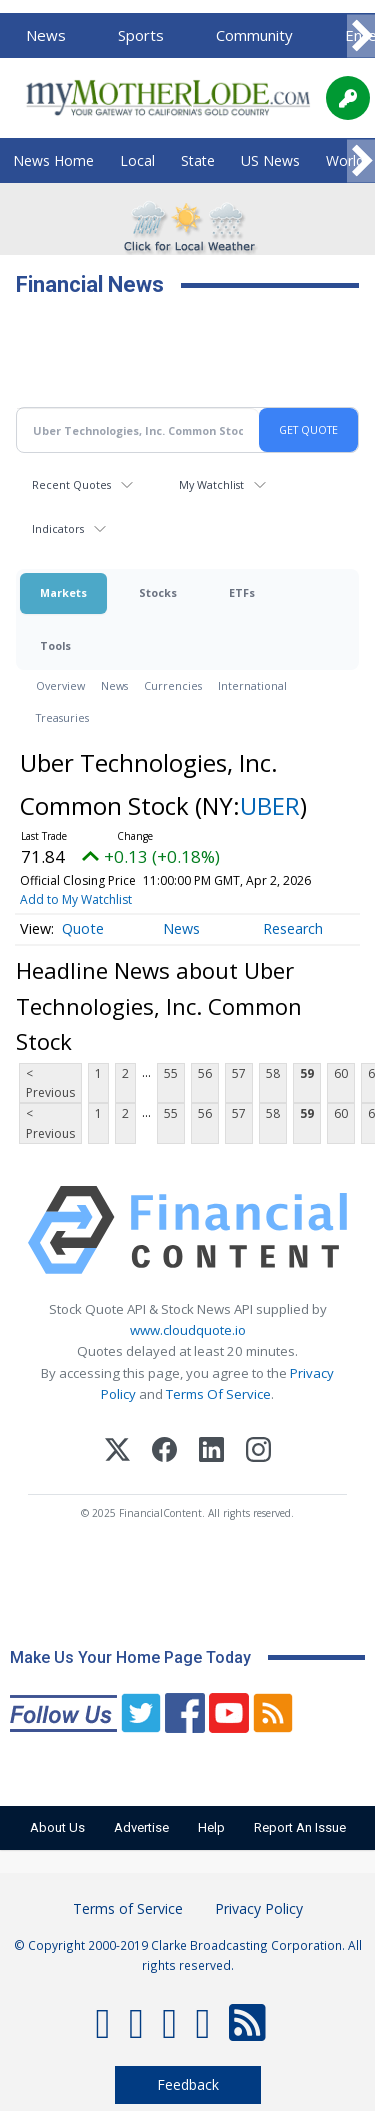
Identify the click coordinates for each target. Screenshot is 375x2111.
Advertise (141, 1827)
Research (293, 928)
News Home (53, 160)
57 (239, 1073)
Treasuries (62, 717)
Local (137, 160)
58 (273, 1073)
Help (211, 1827)
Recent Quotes (71, 484)
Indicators (58, 528)
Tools (55, 645)
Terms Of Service (218, 1394)
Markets (63, 592)
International (252, 685)
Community (254, 35)
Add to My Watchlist (76, 899)
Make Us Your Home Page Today (130, 1657)
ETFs (242, 592)
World (345, 160)
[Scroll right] (361, 36)
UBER (270, 805)
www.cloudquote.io (188, 1330)
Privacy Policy (259, 1908)
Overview (60, 685)
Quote (83, 928)
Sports (141, 35)
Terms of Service (128, 1908)
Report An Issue (300, 1827)
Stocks (158, 592)
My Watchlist (211, 484)
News (46, 35)
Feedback (188, 2084)
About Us (57, 1827)
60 (341, 1073)
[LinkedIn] (211, 1452)
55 (171, 1073)
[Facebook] (164, 1452)
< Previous (50, 1083)
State (198, 160)
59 (307, 1073)
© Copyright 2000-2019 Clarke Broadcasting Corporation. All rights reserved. (188, 1955)
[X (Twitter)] (117, 1452)
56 (205, 1073)
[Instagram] (258, 1452)
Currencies (173, 685)
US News (270, 160)
